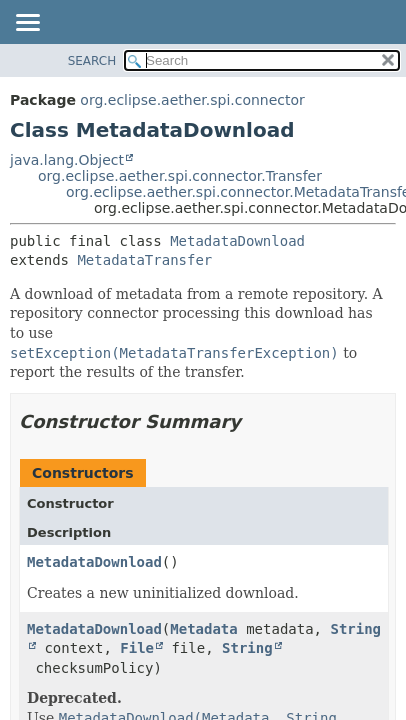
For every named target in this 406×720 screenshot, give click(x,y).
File (137, 648)
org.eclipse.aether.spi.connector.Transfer (180, 176)
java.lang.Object (67, 160)
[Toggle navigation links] (27, 24)
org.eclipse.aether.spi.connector (192, 100)
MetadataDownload (237, 241)
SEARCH (92, 61)
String (247, 648)
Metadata (203, 629)
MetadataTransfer (144, 260)
